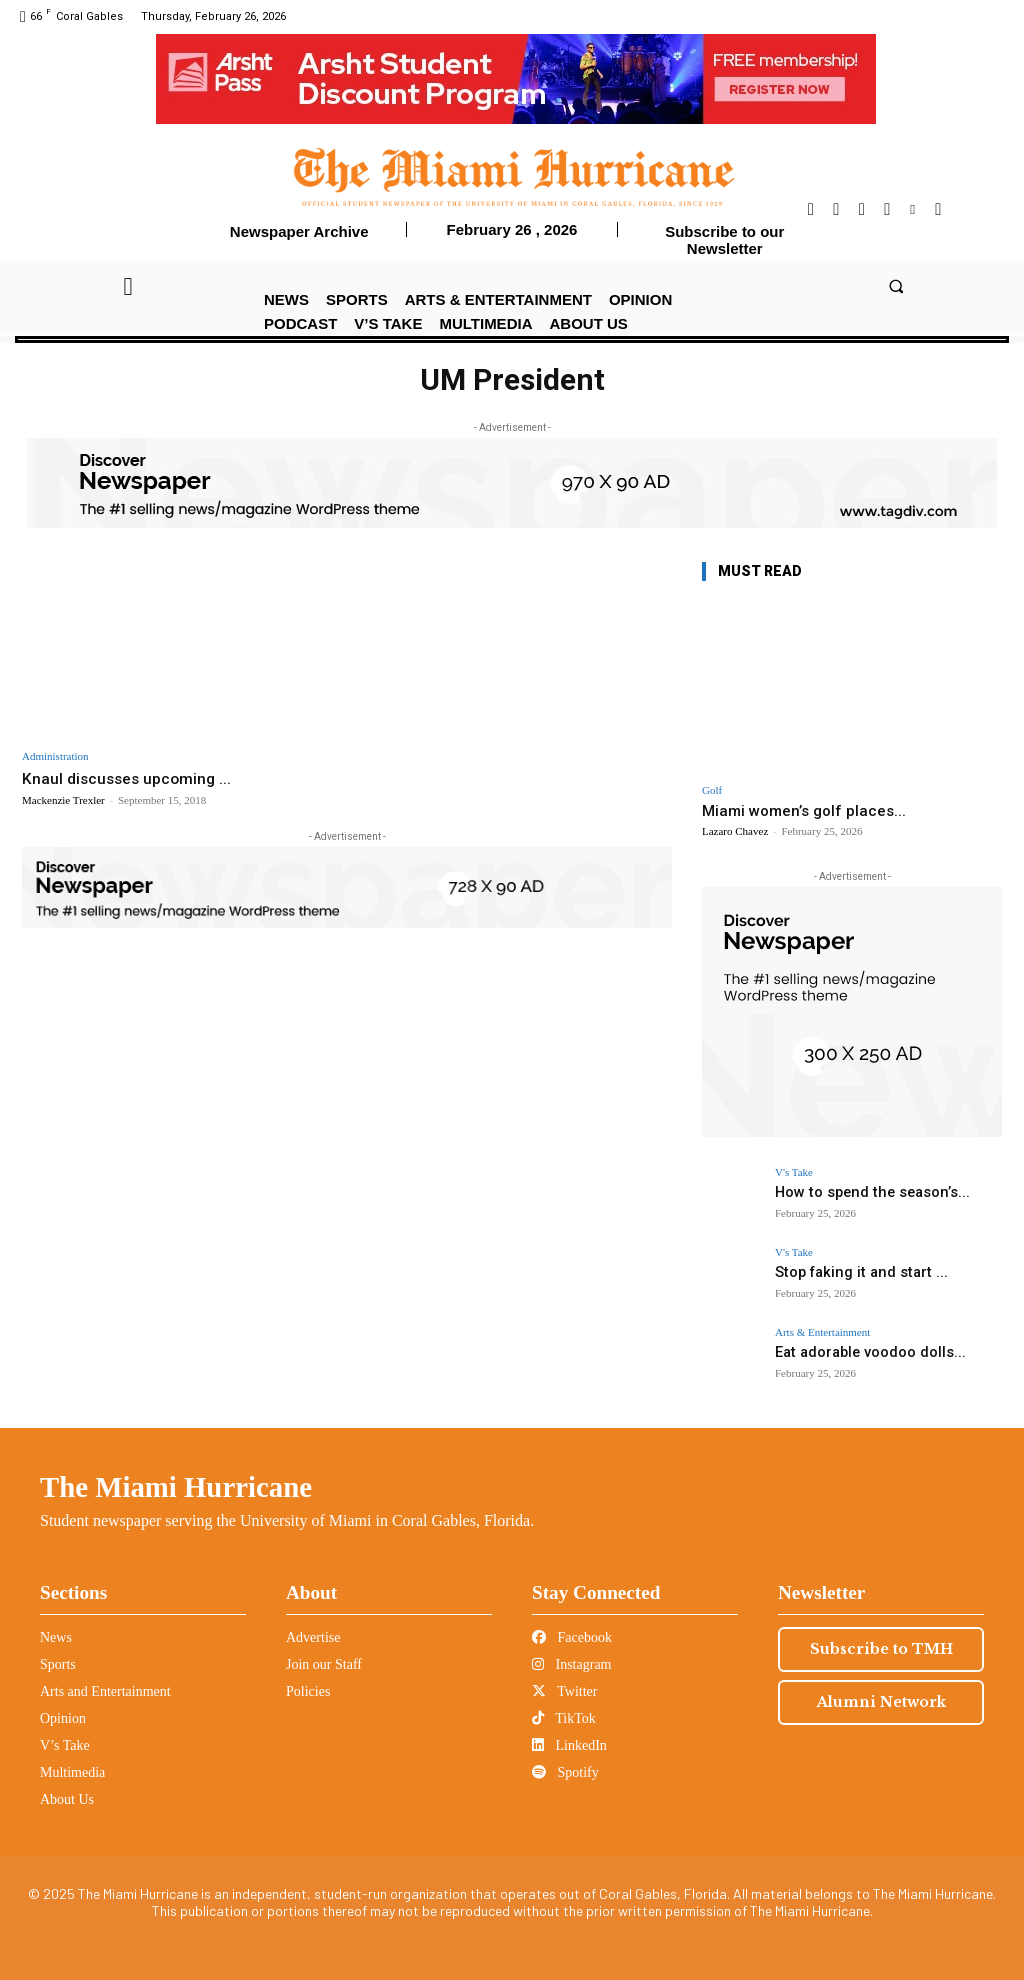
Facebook (572, 1637)
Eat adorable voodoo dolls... (859, 1351)
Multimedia (72, 1772)
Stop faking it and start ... (849, 1271)
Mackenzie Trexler (63, 799)
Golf (712, 790)
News (56, 1637)
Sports (58, 1664)
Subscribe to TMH (881, 1649)
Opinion (63, 1718)
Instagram (571, 1664)
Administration (55, 756)
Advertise (313, 1637)
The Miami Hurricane (176, 1487)
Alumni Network (881, 1702)
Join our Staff (324, 1664)
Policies (308, 1691)
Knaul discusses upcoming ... (131, 778)
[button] (895, 285)
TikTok (564, 1718)
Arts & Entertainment (822, 1332)
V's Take (794, 1172)
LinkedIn (569, 1745)
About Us (67, 1799)
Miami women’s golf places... (804, 811)
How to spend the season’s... (861, 1191)
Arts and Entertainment (105, 1691)
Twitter (564, 1691)
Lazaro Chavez (735, 831)
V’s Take (65, 1745)
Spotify (565, 1772)
